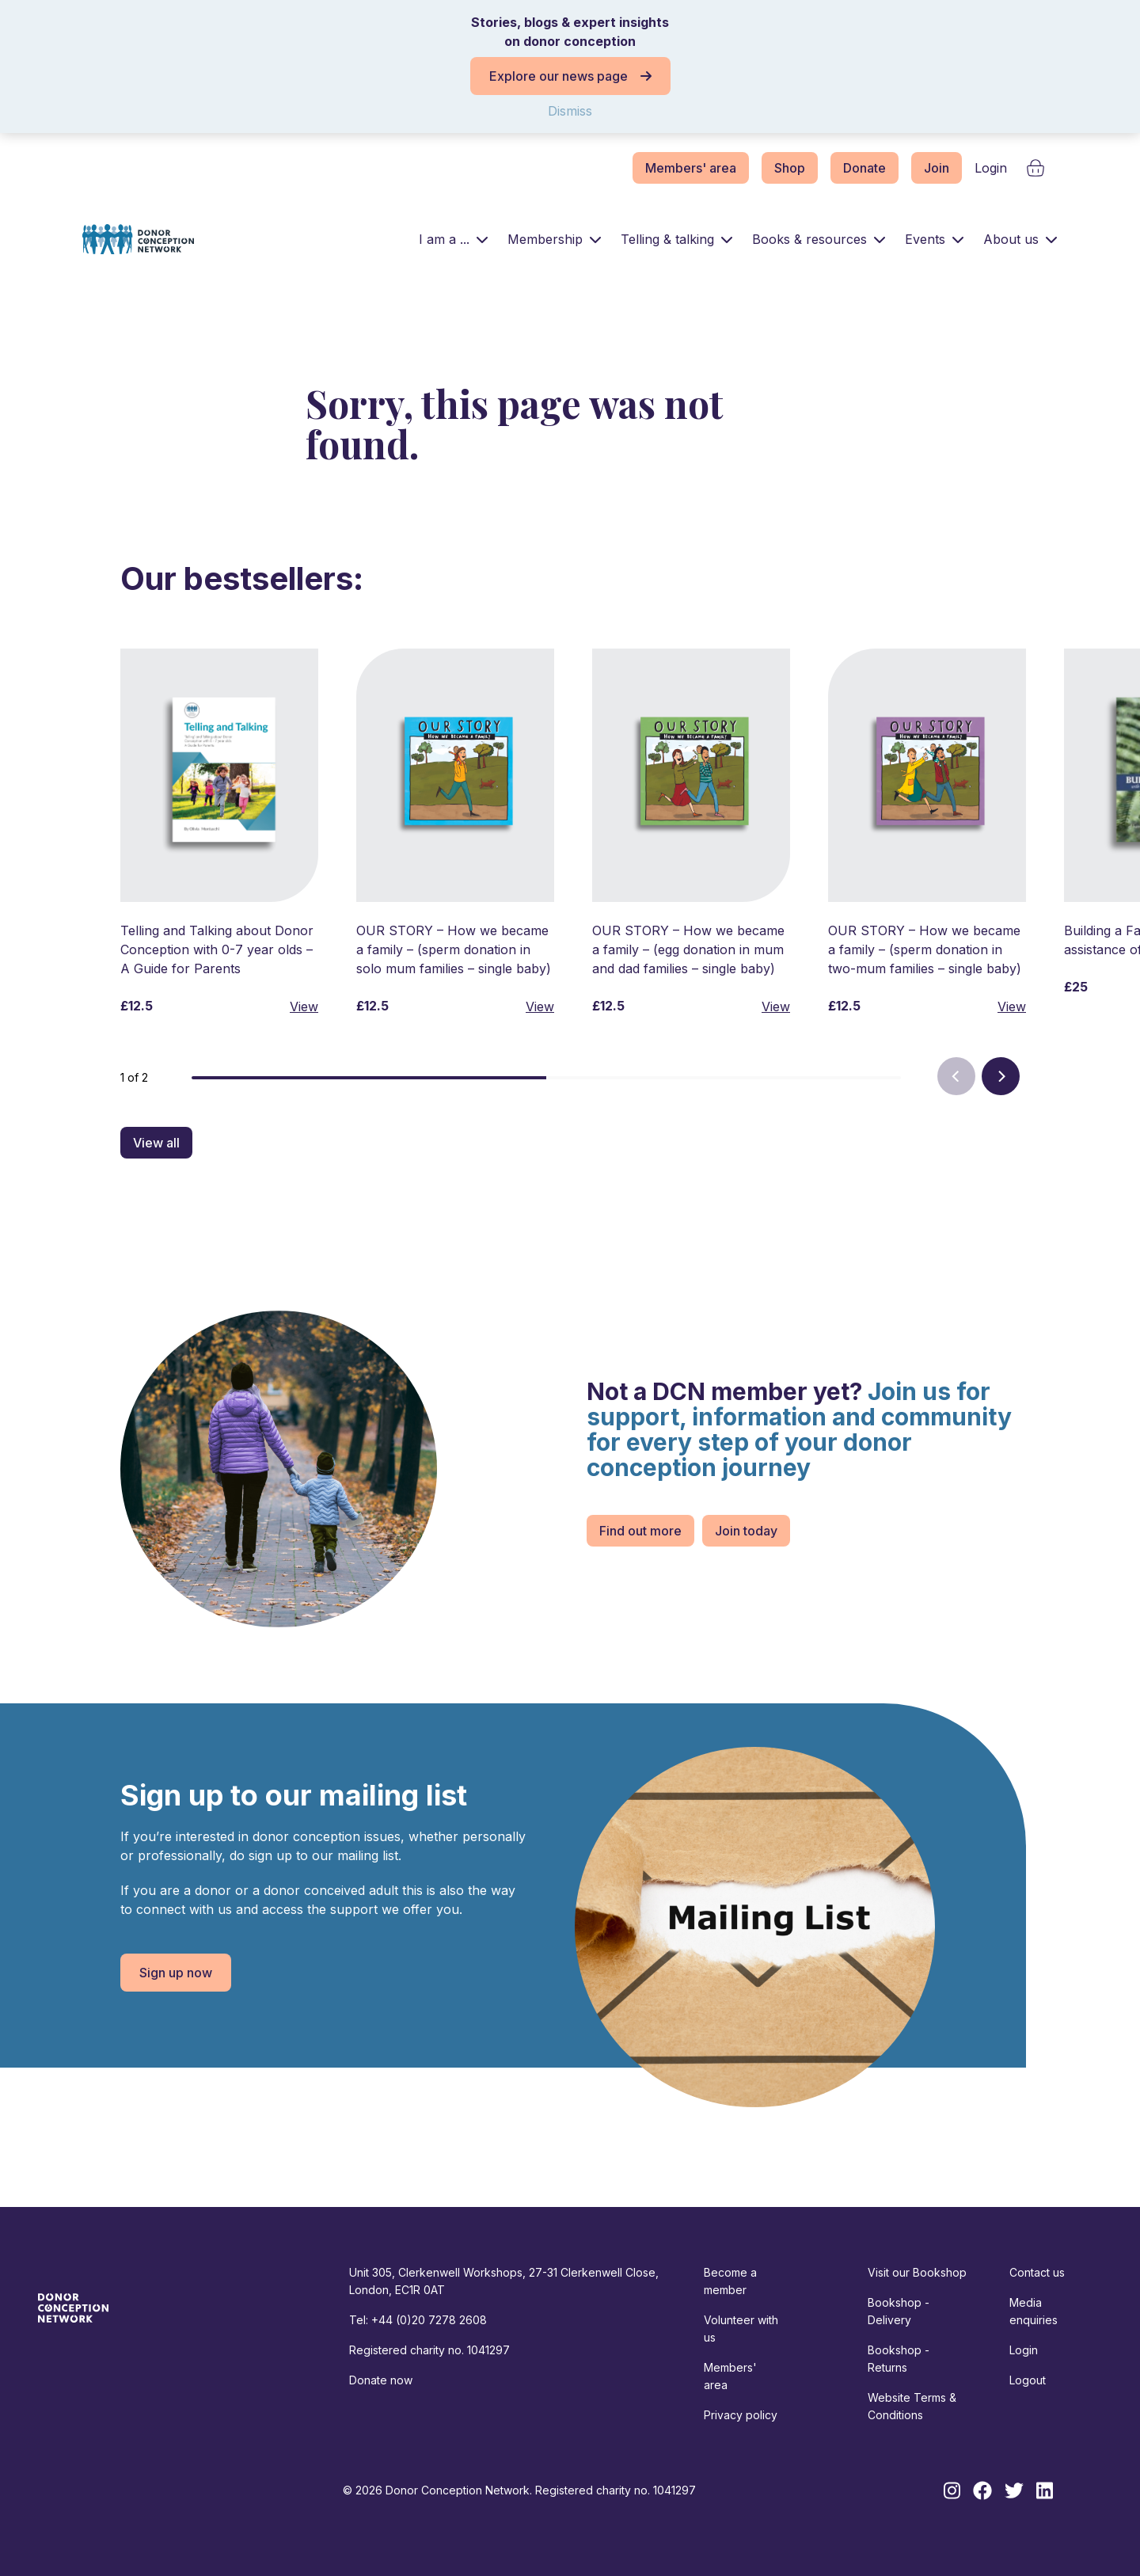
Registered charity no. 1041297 (429, 2350)
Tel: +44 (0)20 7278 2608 (418, 2320)
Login (991, 168)
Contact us (1037, 2272)
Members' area (690, 168)
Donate (864, 168)
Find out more (640, 1531)
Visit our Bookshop (917, 2272)
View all (156, 1143)
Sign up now (175, 1973)
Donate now (380, 2380)
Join (936, 168)
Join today (746, 1531)
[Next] (1001, 1076)
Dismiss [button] (570, 111)
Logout (1027, 2380)
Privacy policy (740, 2415)
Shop (789, 168)
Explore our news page (570, 76)
